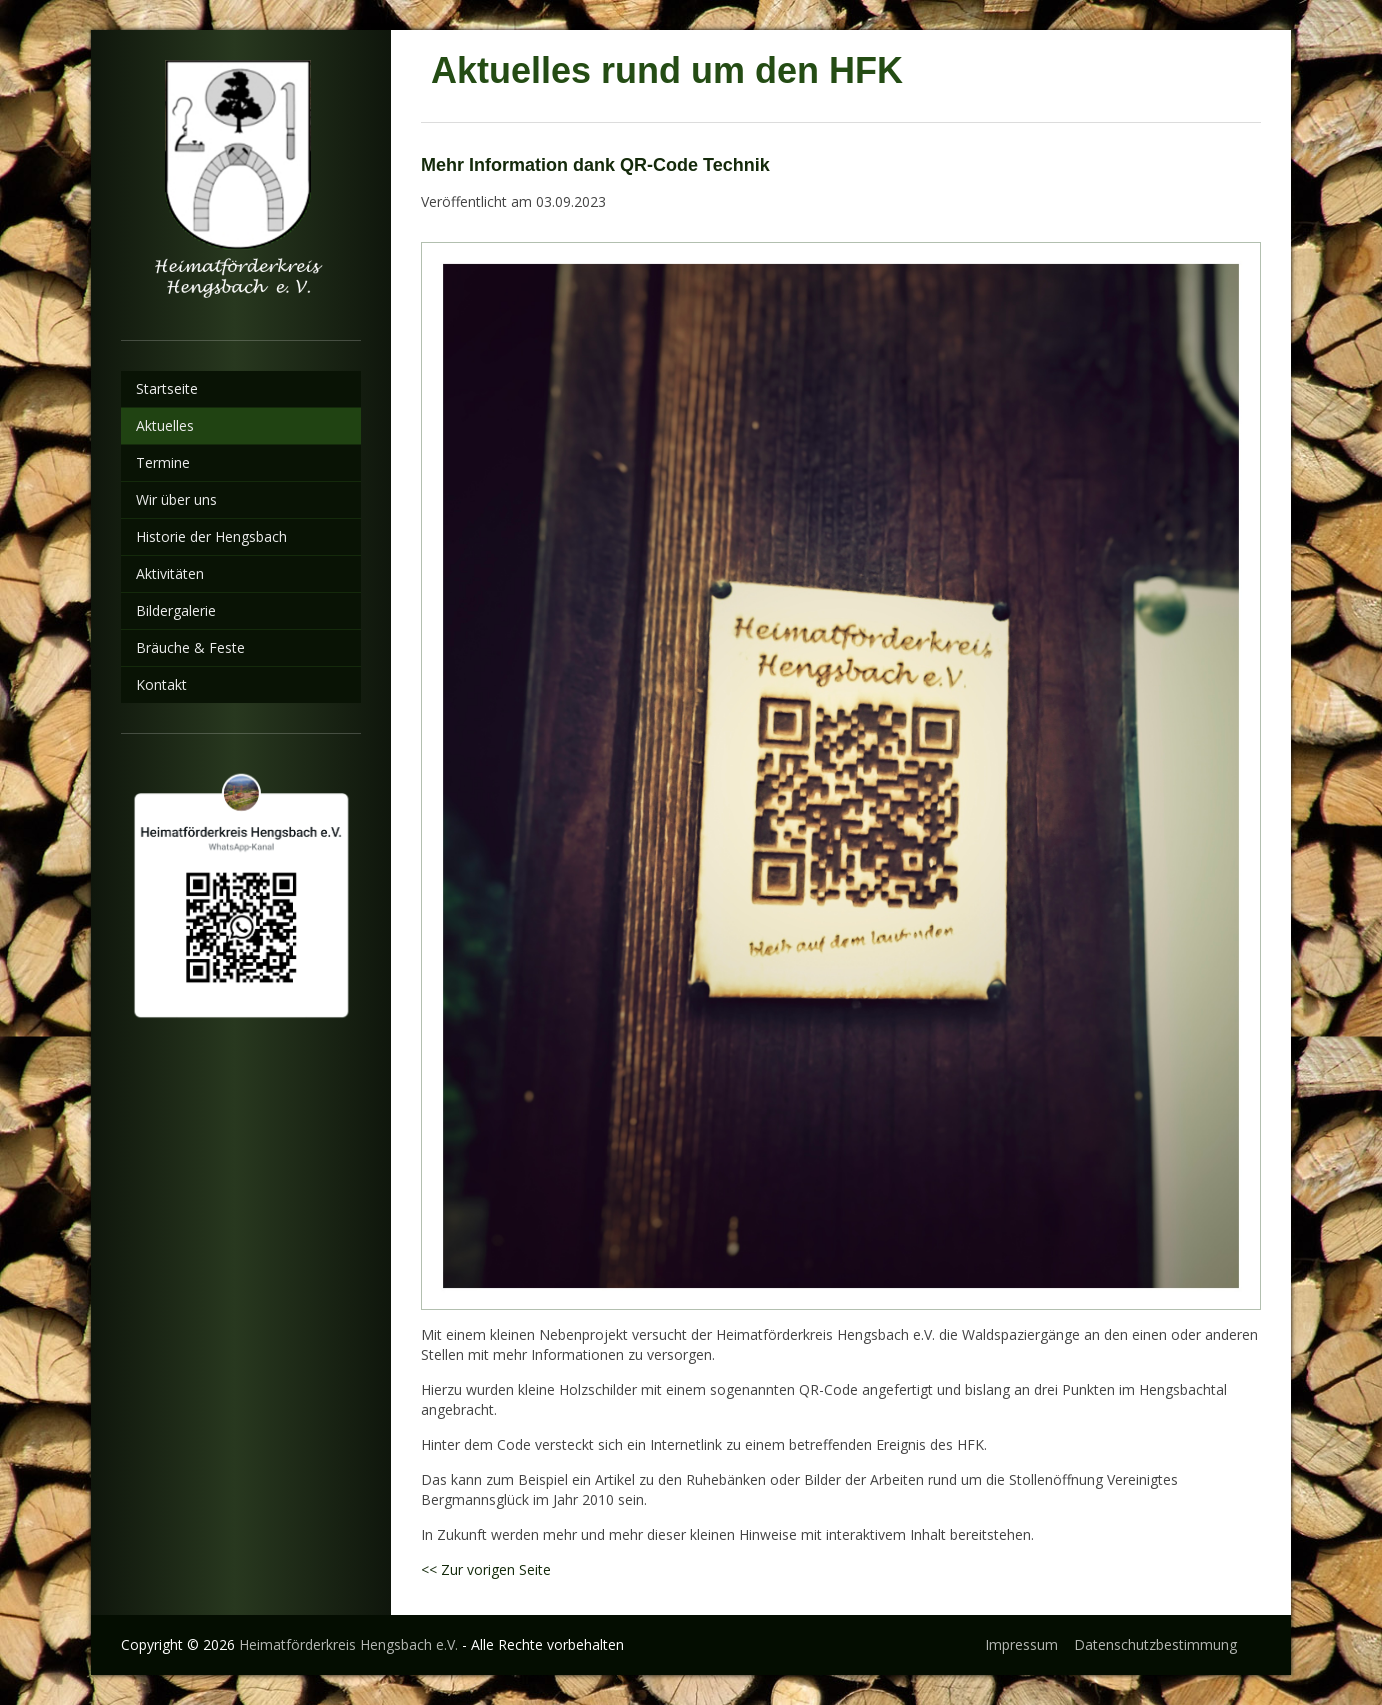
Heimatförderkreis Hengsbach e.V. (348, 1644)
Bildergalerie (176, 610)
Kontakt (161, 684)
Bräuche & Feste (190, 647)
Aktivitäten (170, 573)
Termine (163, 462)
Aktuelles (165, 425)
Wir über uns (176, 499)
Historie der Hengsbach (211, 536)
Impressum (1021, 1644)
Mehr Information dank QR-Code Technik (595, 165)
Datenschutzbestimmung (1155, 1644)
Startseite (167, 388)
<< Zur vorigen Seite (486, 1569)
